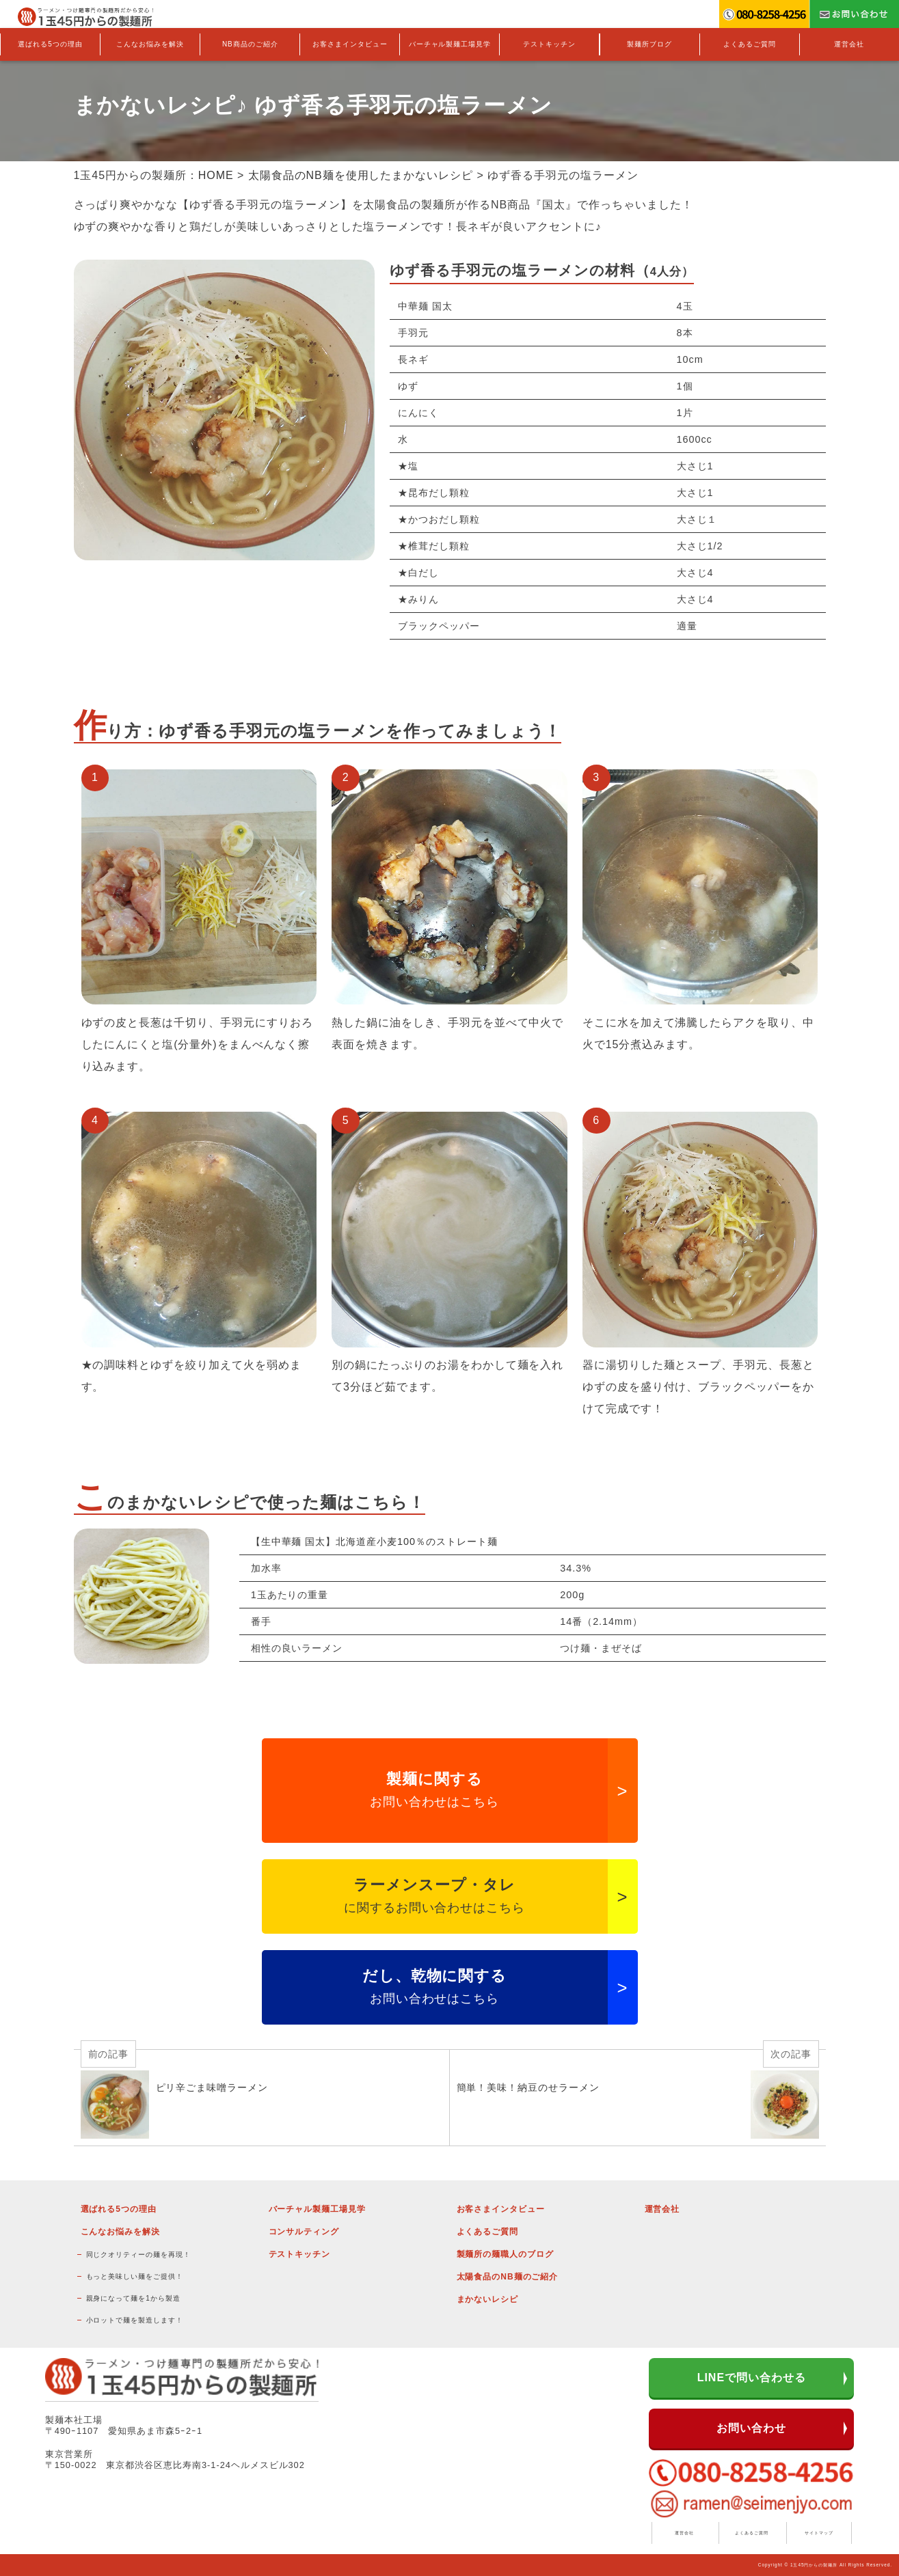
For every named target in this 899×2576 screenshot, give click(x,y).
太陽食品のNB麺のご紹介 (508, 2277)
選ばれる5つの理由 (50, 44)
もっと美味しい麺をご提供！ (134, 2276)
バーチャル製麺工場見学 (450, 44)
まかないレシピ (488, 2299)
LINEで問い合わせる (751, 2377)
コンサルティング (304, 2231)
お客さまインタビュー (350, 44)
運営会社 (849, 44)
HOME (216, 175)
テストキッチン (549, 44)
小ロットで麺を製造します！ (134, 2320)
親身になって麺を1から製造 (133, 2298)
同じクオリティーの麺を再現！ (138, 2254)
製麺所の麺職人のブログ (505, 2254)
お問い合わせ (751, 2428)
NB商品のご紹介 (250, 44)
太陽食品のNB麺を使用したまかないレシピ (360, 175)
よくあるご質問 (749, 44)
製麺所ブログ (649, 44)
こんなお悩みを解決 (150, 44)
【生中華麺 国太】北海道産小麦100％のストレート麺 (374, 1541)
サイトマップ (819, 2532)
